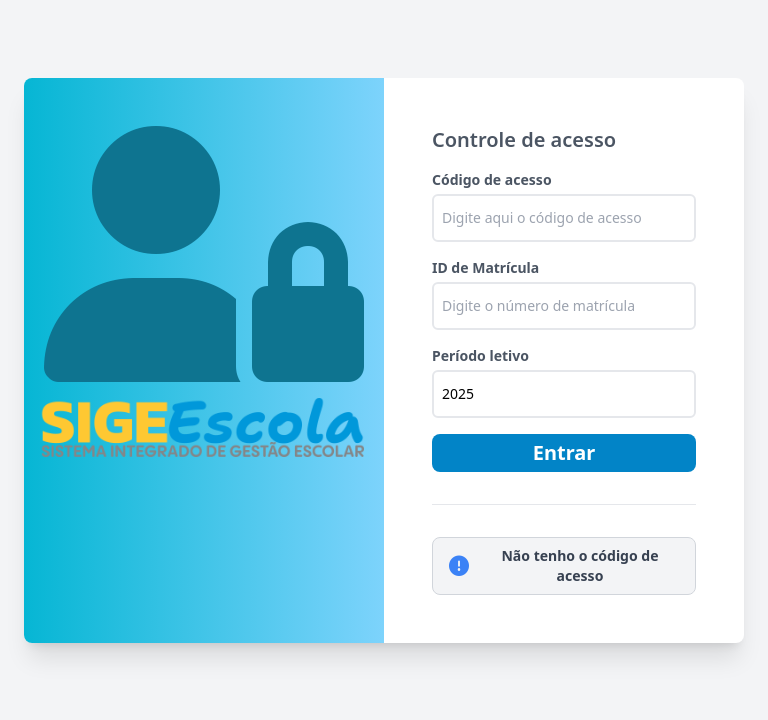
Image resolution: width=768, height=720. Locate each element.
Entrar (564, 452)
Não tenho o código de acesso (554, 565)
